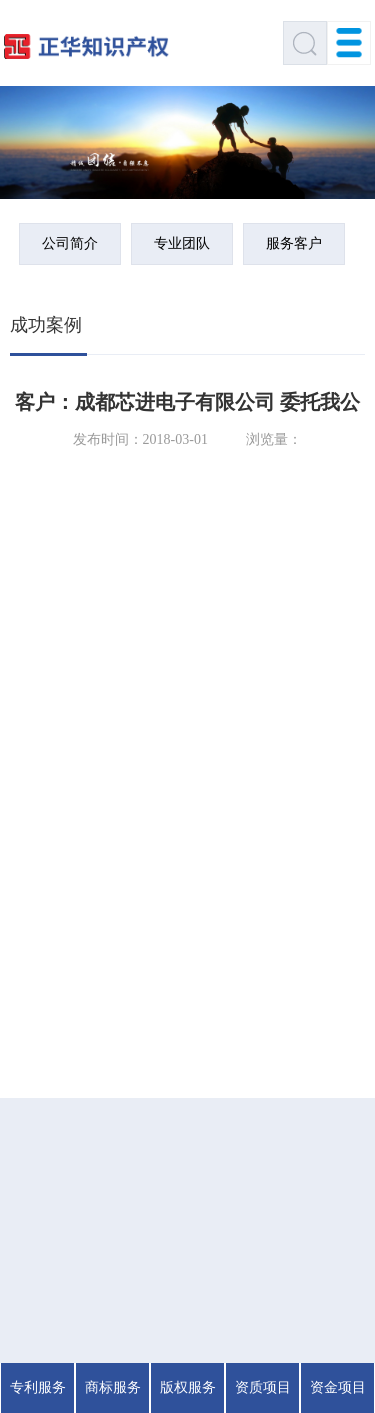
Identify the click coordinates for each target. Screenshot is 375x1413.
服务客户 (294, 243)
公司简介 (70, 243)
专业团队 (182, 243)
